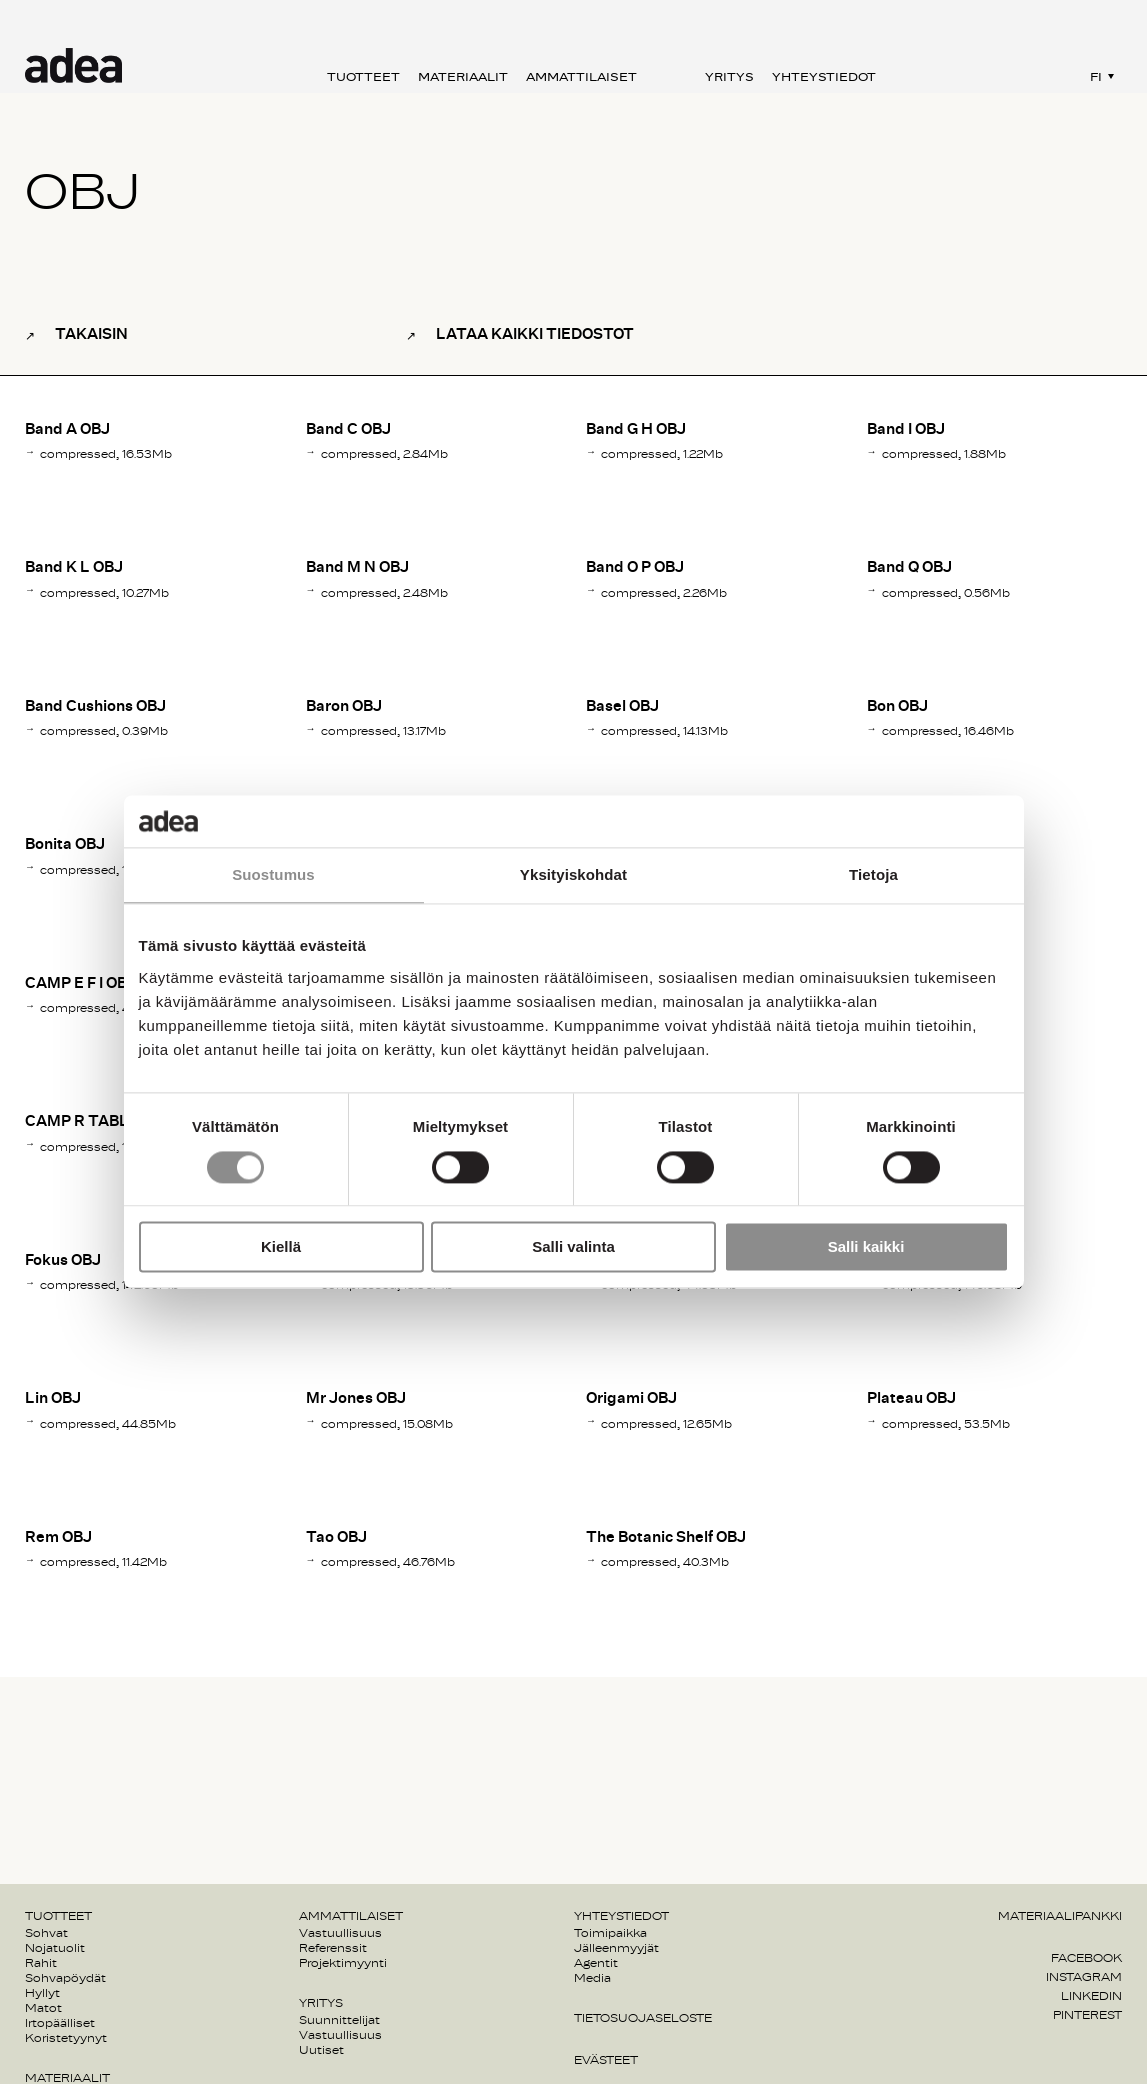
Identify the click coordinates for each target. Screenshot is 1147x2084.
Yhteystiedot (824, 77)
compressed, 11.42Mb (103, 1562)
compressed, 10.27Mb (104, 593)
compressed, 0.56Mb (946, 593)
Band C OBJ (348, 429)
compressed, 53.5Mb (946, 1424)
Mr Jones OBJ (356, 1398)
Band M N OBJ (357, 567)
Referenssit (333, 1948)
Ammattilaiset (581, 77)
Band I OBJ (906, 429)
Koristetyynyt (66, 2038)
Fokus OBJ (63, 1260)
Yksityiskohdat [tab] (573, 875)
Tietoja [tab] (873, 875)
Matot (43, 2008)
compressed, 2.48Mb (384, 593)
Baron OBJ (344, 706)
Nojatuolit (55, 1948)
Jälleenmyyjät (616, 1948)
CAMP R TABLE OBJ (98, 1121)
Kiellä (281, 1247)
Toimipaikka (610, 1933)
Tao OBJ (336, 1537)
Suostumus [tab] (273, 875)
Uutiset (321, 2050)
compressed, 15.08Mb (387, 1424)
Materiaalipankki (1060, 1916)
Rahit (41, 1963)
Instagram (1084, 1977)
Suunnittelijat (339, 2020)
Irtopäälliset (60, 2023)
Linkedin (1091, 1996)
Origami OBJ (631, 1398)
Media (592, 1978)
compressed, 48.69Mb (108, 1008)
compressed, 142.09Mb (109, 1285)
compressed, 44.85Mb (108, 1424)
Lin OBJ (53, 1398)
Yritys (729, 77)
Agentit (596, 1963)
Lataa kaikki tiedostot (535, 334)
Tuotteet (363, 77)
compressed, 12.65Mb (666, 1424)
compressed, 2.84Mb (384, 454)
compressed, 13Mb (97, 870)
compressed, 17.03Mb (104, 1147)
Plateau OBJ (911, 1398)
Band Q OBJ (909, 567)
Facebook (1086, 1958)
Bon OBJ (897, 706)
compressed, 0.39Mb (104, 731)
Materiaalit (463, 77)
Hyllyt (42, 1993)
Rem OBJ (58, 1537)
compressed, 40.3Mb (665, 1562)
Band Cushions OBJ (95, 706)
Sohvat (46, 1933)
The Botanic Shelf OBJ (666, 1537)
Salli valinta (573, 1247)
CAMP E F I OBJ (80, 983)
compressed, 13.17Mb (383, 731)
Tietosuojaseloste (643, 2018)
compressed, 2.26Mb (664, 593)
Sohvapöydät (65, 1978)
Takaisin (91, 334)
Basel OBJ (622, 706)
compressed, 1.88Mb (944, 454)
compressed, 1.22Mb (662, 454)
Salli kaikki (866, 1247)
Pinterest (1087, 2015)
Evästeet (606, 2060)
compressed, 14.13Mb (664, 731)
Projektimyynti (343, 1963)
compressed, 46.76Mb (388, 1562)
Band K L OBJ (74, 567)
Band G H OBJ (636, 429)
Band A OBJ (67, 429)
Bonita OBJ (65, 844)
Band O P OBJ (635, 567)
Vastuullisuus (340, 1933)
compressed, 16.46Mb (948, 731)
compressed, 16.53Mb (106, 454)
